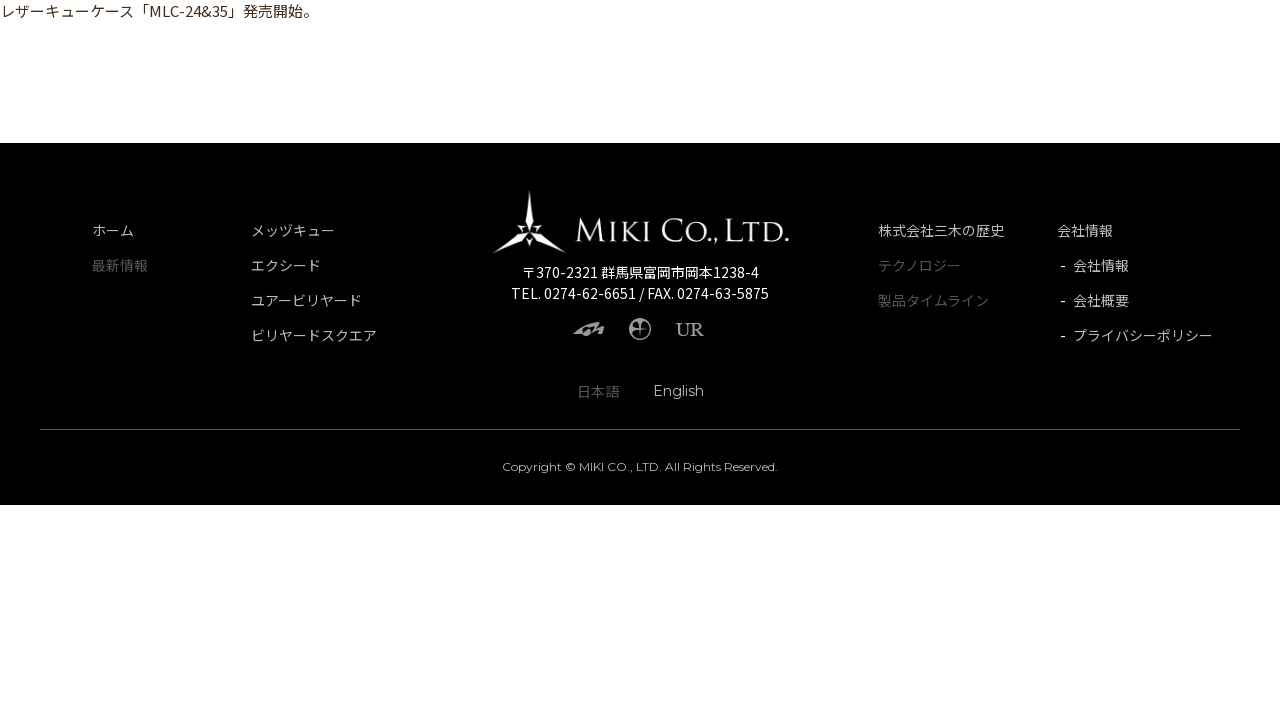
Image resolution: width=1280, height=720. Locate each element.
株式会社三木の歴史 (941, 230)
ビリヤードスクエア (314, 335)
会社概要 (1101, 300)
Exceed (170, 45)
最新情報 (120, 265)
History (1174, 45)
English (678, 391)
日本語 (598, 391)
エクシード (286, 265)
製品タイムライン (933, 300)
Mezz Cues (71, 45)
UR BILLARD (276, 45)
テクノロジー (919, 265)
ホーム (113, 230)
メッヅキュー (293, 230)
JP (1232, 45)
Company (1081, 45)
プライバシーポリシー (1143, 335)
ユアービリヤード (306, 300)
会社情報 (1085, 230)
